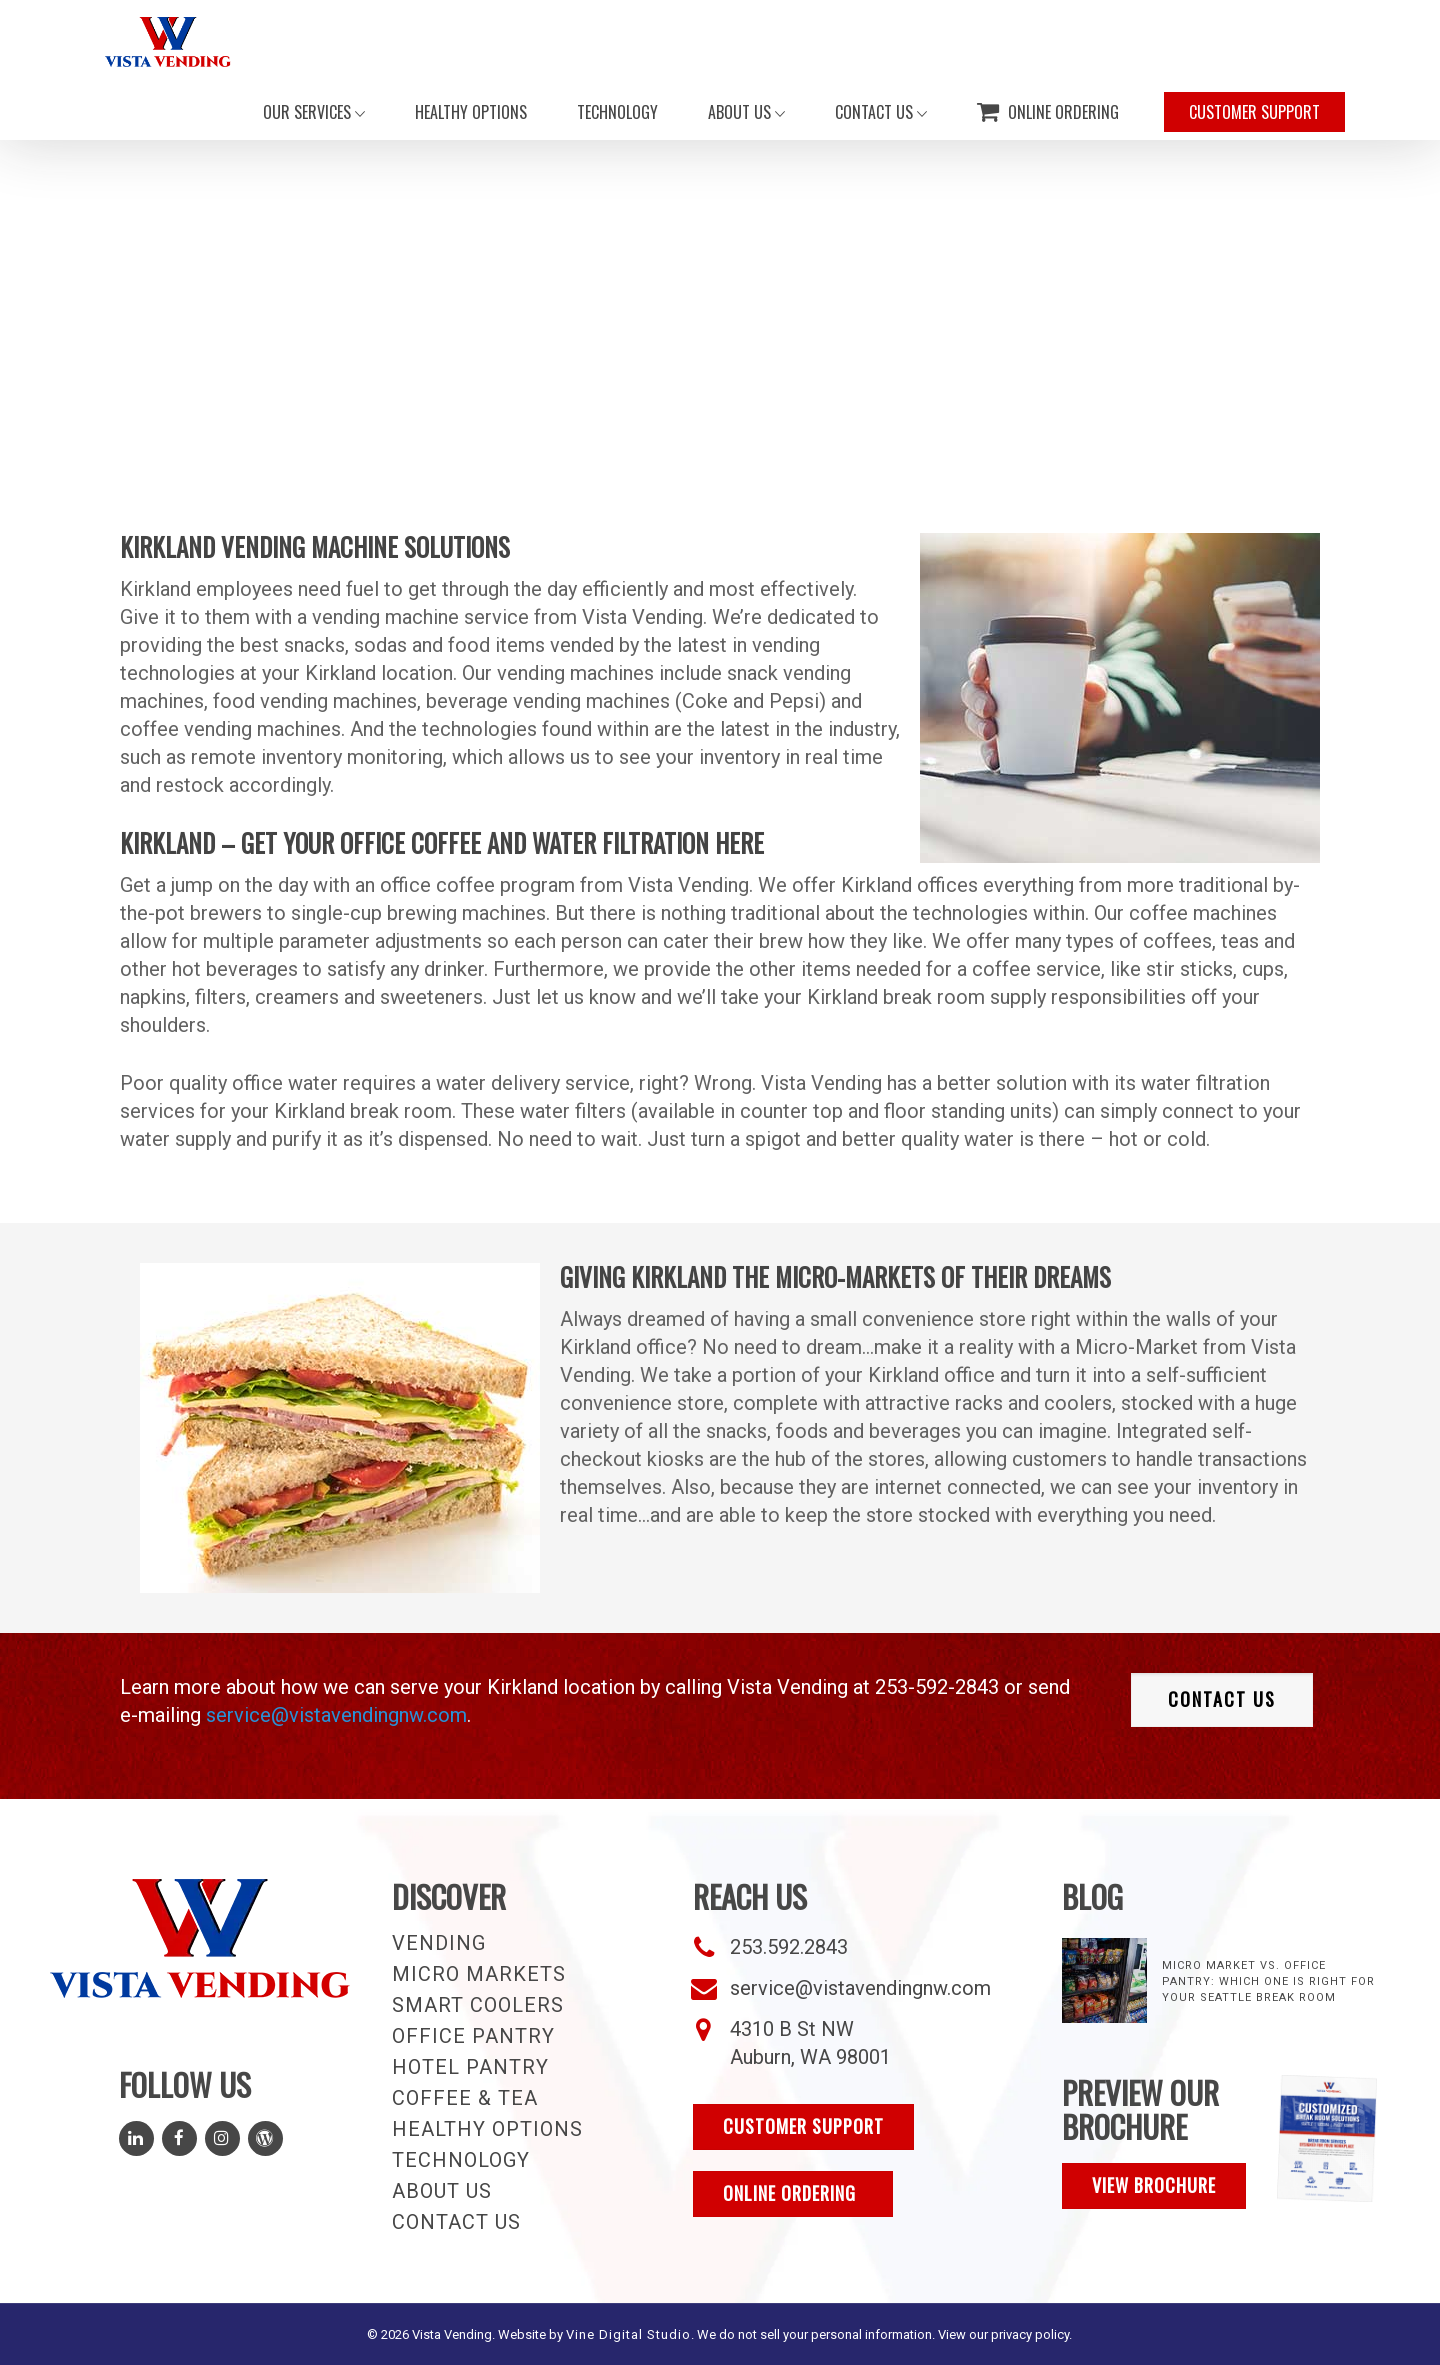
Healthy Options (487, 2129)
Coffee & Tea (465, 2098)
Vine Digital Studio (628, 2334)
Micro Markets (479, 1974)
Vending (439, 1943)
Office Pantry (473, 2036)
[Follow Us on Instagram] (222, 2138)
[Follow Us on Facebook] (179, 2138)
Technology (461, 2160)
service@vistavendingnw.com (336, 1715)
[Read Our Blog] (265, 2138)
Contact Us (456, 2222)
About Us (442, 2191)
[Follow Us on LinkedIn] (136, 2138)
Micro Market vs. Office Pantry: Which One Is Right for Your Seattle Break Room (1268, 1981)
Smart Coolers (478, 2005)
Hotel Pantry (470, 2067)
